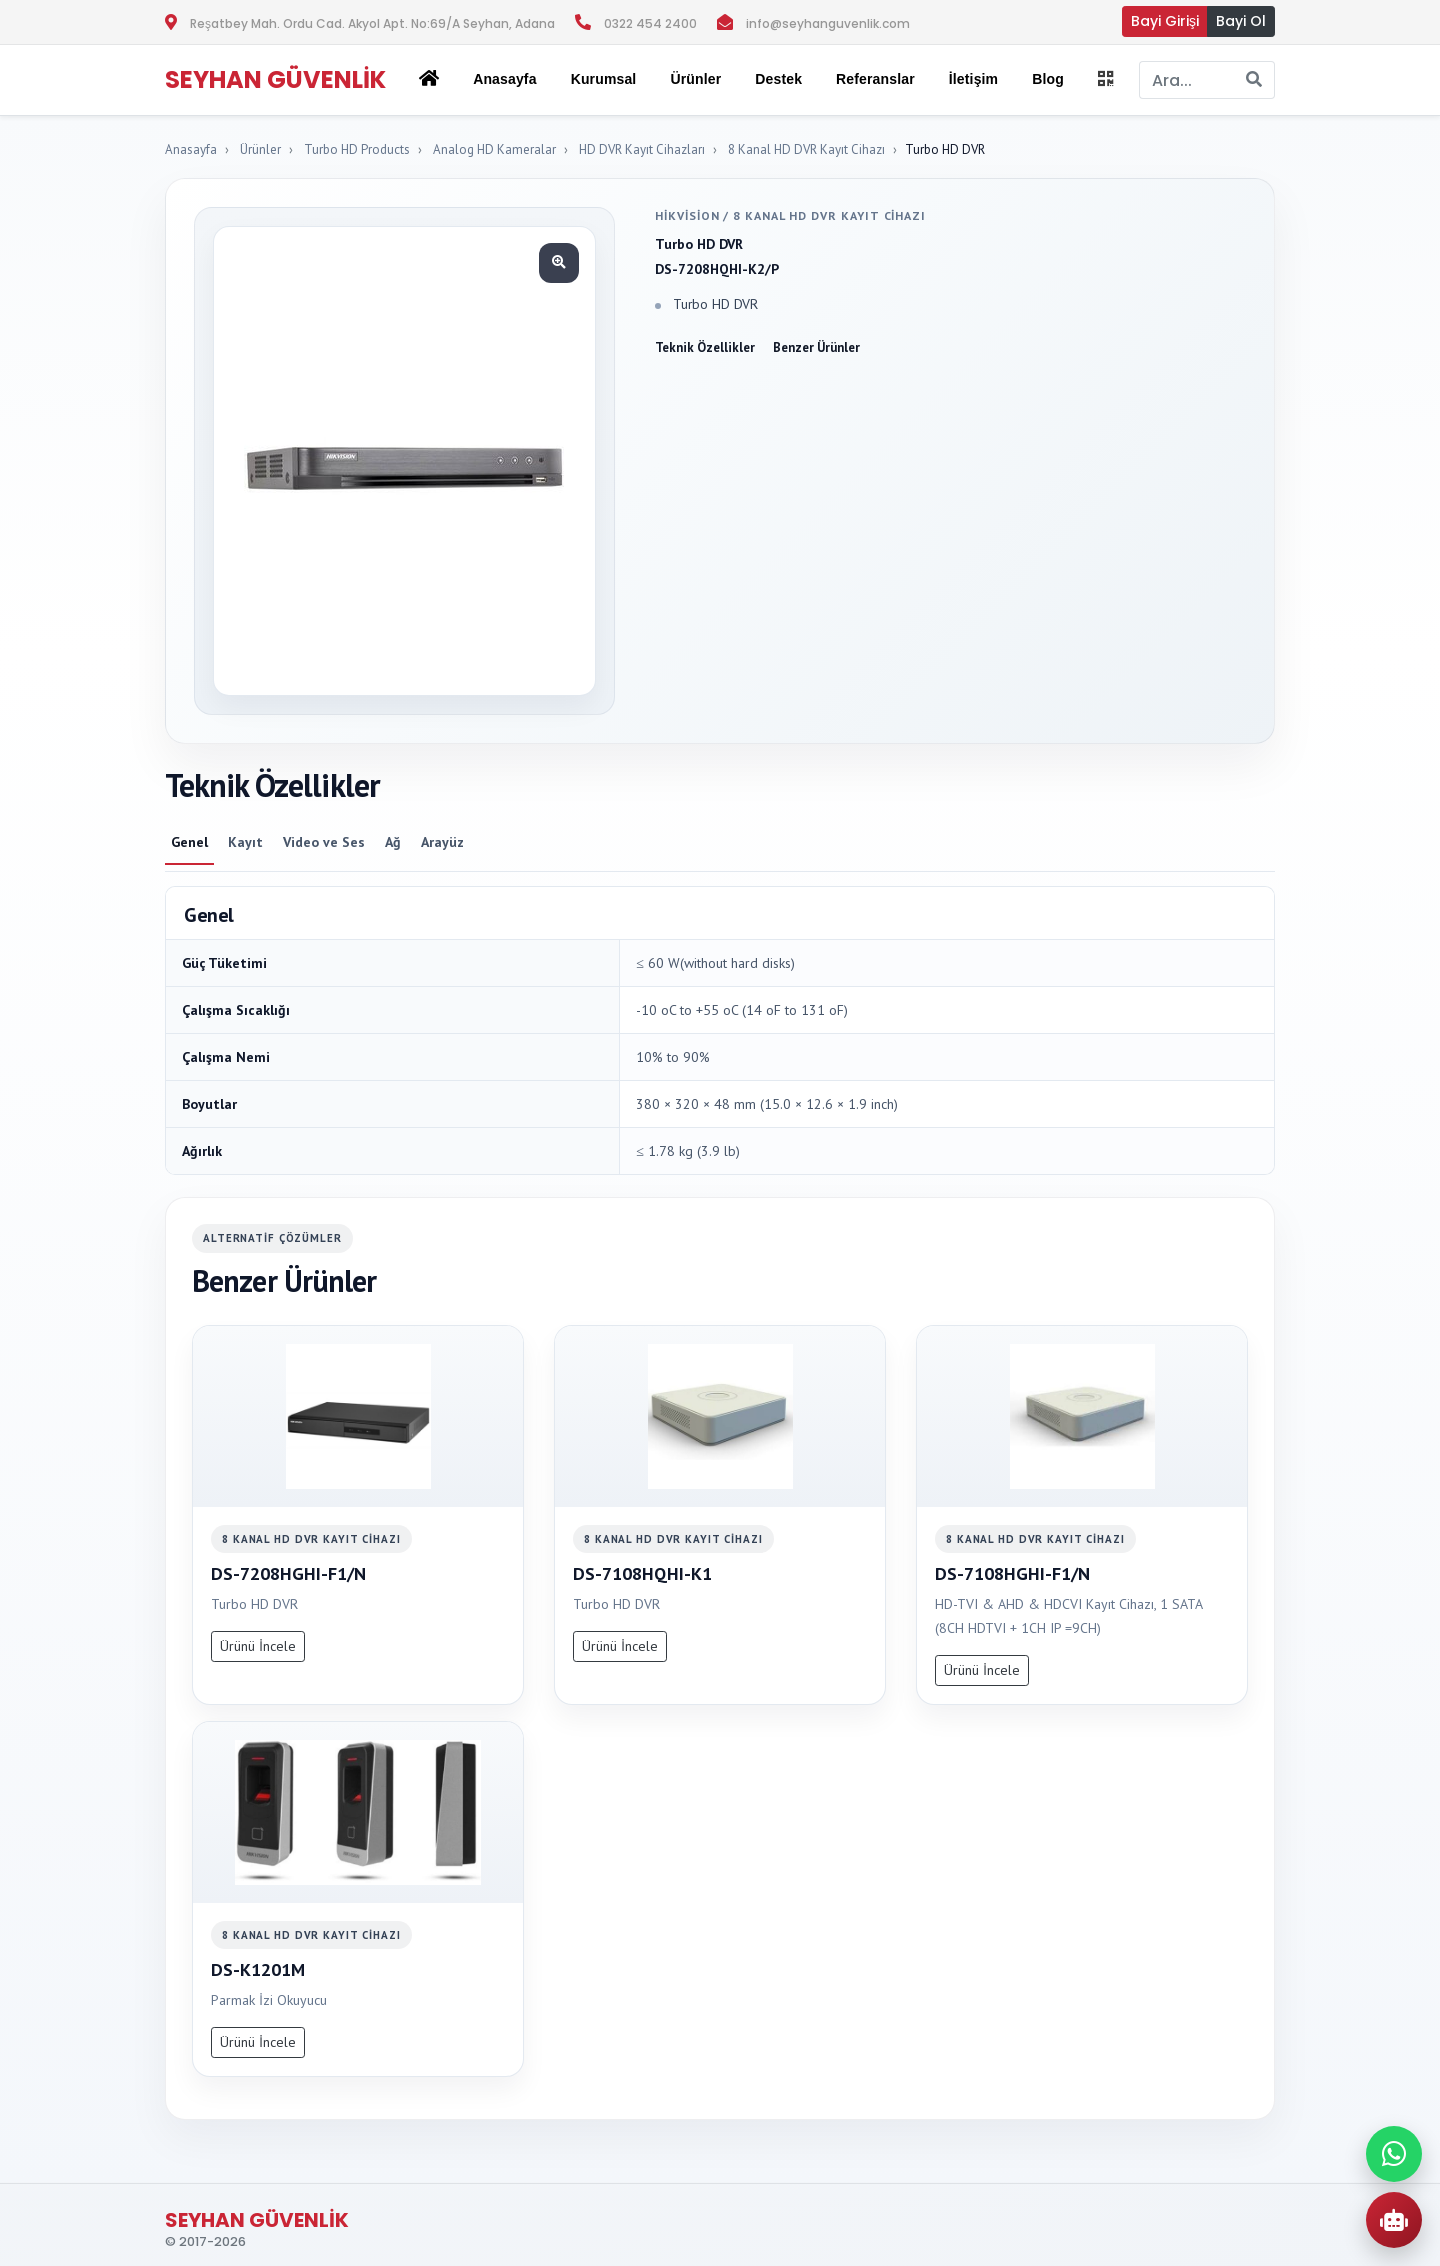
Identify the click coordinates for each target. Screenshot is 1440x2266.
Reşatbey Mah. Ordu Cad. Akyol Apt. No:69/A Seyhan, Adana (372, 23)
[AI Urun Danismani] (1394, 2220)
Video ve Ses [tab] (324, 842)
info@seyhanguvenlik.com (828, 23)
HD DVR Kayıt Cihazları (642, 149)
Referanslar (875, 79)
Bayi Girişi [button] (1165, 21)
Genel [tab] (189, 842)
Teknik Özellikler (705, 347)
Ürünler (260, 149)
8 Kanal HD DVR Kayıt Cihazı (806, 149)
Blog (1048, 79)
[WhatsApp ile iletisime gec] (1394, 2154)
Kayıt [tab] (245, 842)
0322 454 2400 (650, 23)
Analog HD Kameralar (494, 149)
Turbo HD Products (357, 149)
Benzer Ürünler (816, 347)
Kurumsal (604, 79)
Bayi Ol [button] (1241, 21)
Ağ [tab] (393, 842)
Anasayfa (504, 79)
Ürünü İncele (258, 1646)
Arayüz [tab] (442, 842)
